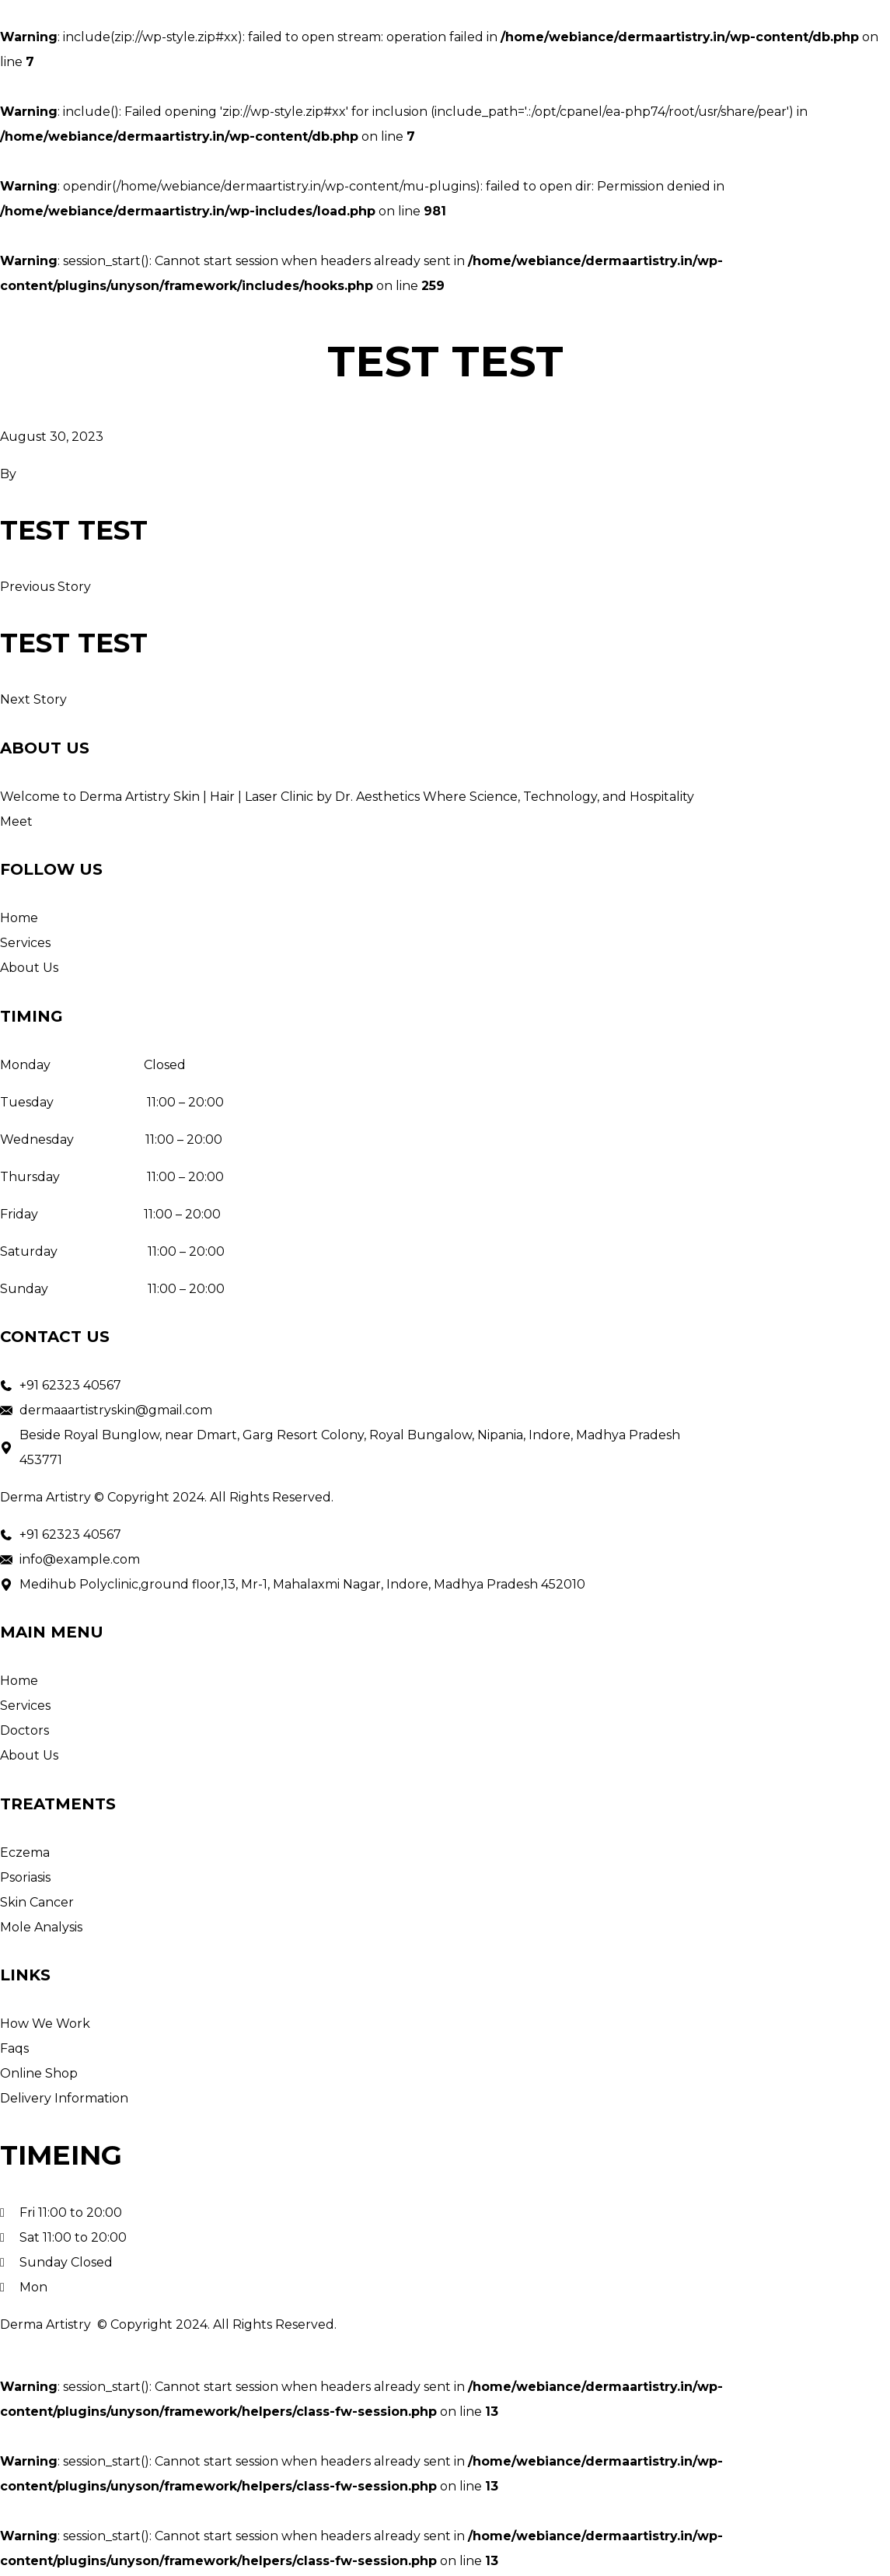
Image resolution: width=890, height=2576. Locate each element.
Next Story (33, 701)
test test (75, 530)
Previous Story (45, 587)
